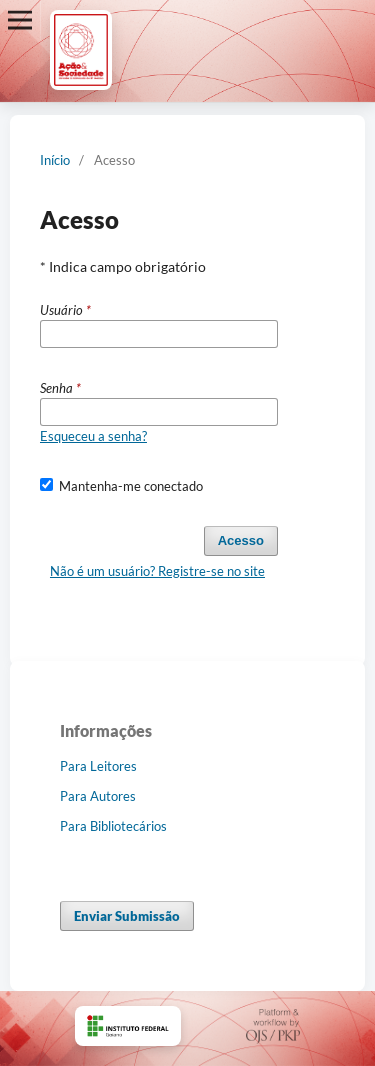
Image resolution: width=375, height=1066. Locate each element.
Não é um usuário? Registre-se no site (157, 571)
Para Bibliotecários (113, 826)
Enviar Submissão (127, 916)
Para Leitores (98, 766)
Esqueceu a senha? (93, 436)
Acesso (241, 540)
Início (55, 160)
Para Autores (98, 796)
